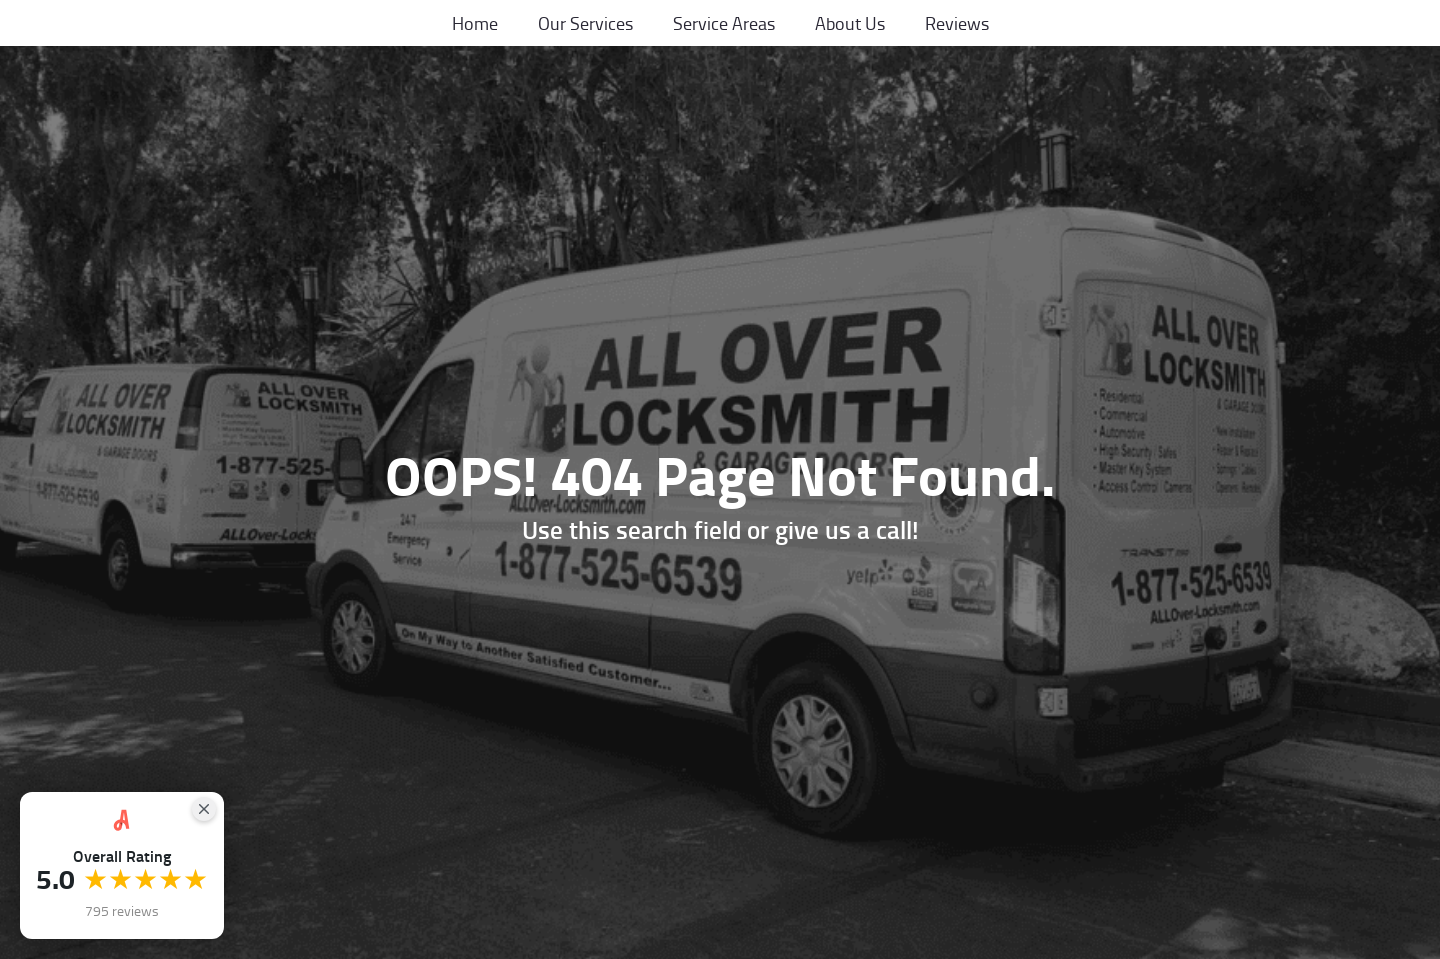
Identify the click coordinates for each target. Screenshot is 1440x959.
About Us (850, 23)
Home (475, 23)
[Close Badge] (204, 809)
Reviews (957, 23)
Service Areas (724, 23)
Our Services (585, 23)
